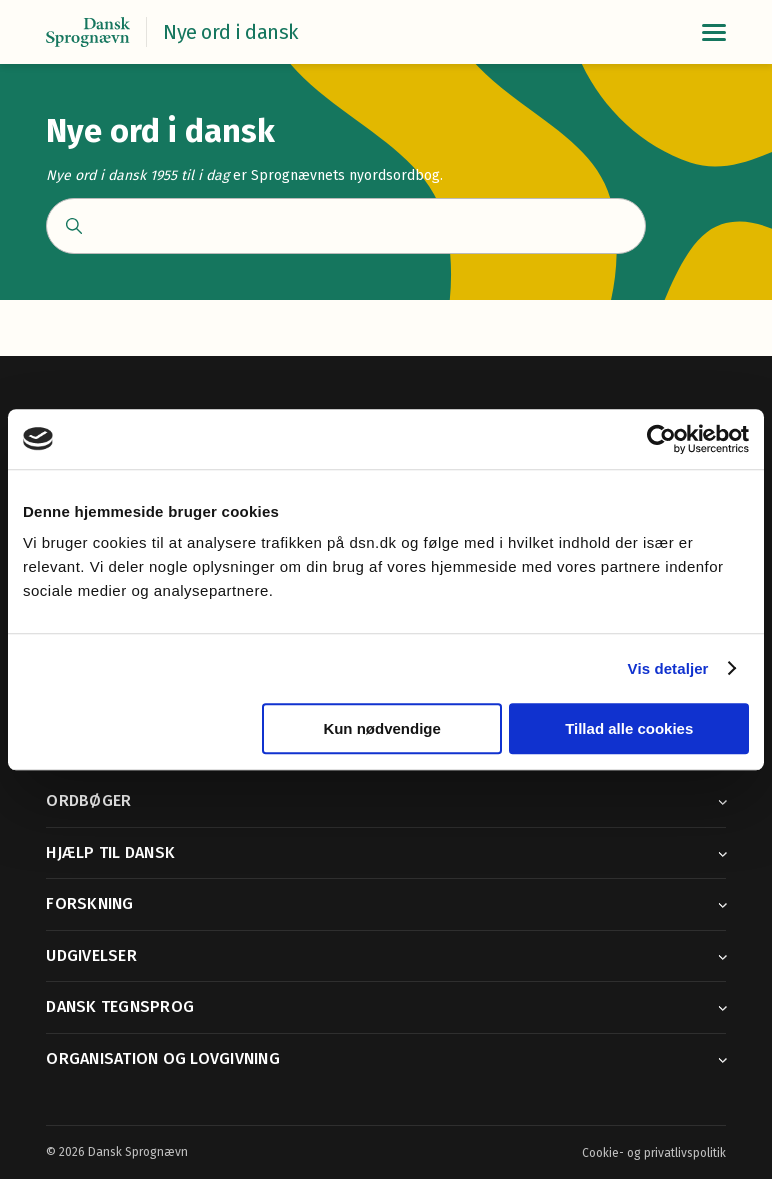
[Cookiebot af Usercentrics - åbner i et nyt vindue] (661, 439)
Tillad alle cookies (629, 728)
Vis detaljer (668, 668)
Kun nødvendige (382, 728)
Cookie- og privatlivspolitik (654, 1153)
